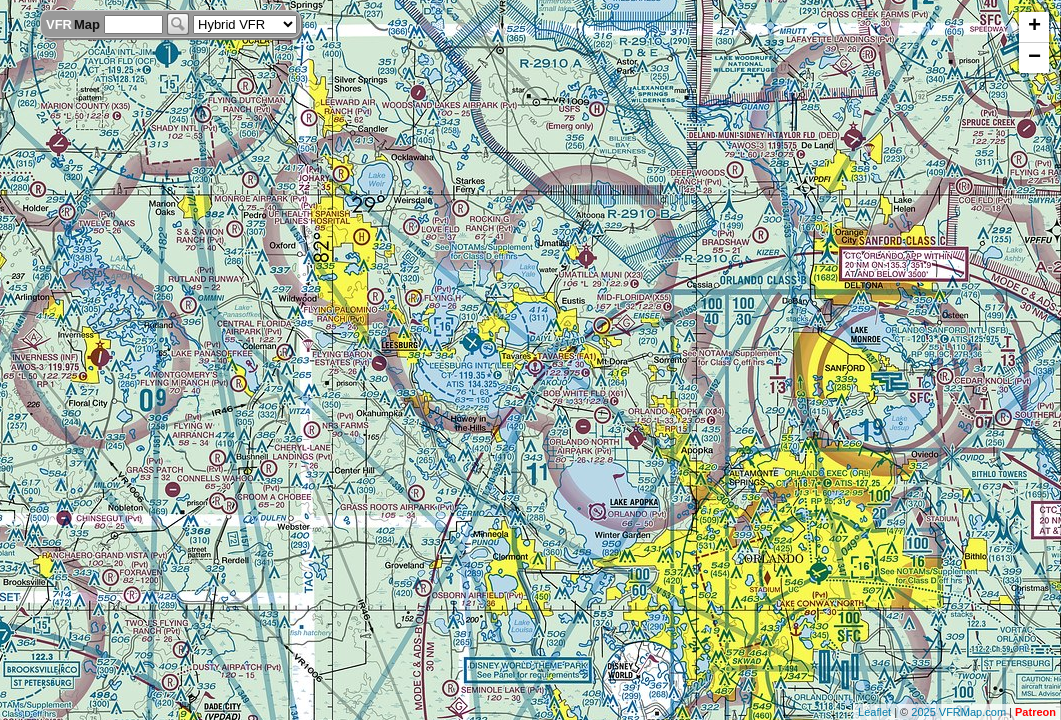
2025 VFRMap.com (958, 712)
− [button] (1034, 58)
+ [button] (1034, 27)
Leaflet (874, 712)
